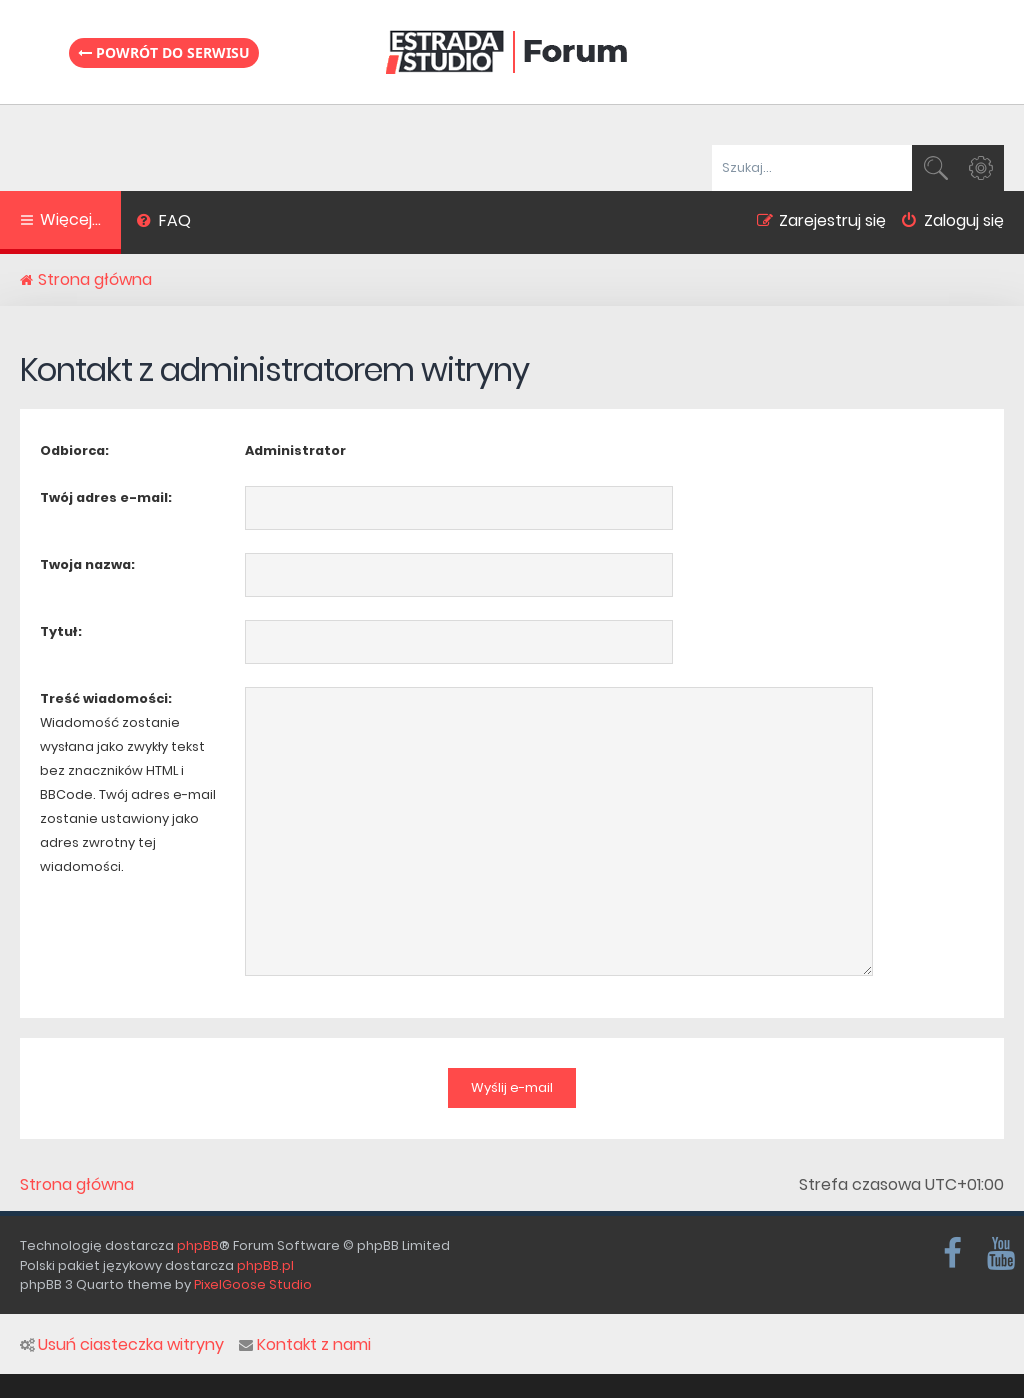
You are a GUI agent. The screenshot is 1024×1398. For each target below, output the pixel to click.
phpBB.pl (265, 1265)
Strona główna (77, 1185)
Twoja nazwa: (87, 564)
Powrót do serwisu (164, 52)
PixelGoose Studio (253, 1284)
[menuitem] (163, 223)
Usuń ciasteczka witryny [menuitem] (122, 1345)
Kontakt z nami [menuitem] (305, 1345)
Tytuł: (61, 631)
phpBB (198, 1245)
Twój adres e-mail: (106, 497)
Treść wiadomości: (106, 698)
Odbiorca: (74, 450)
